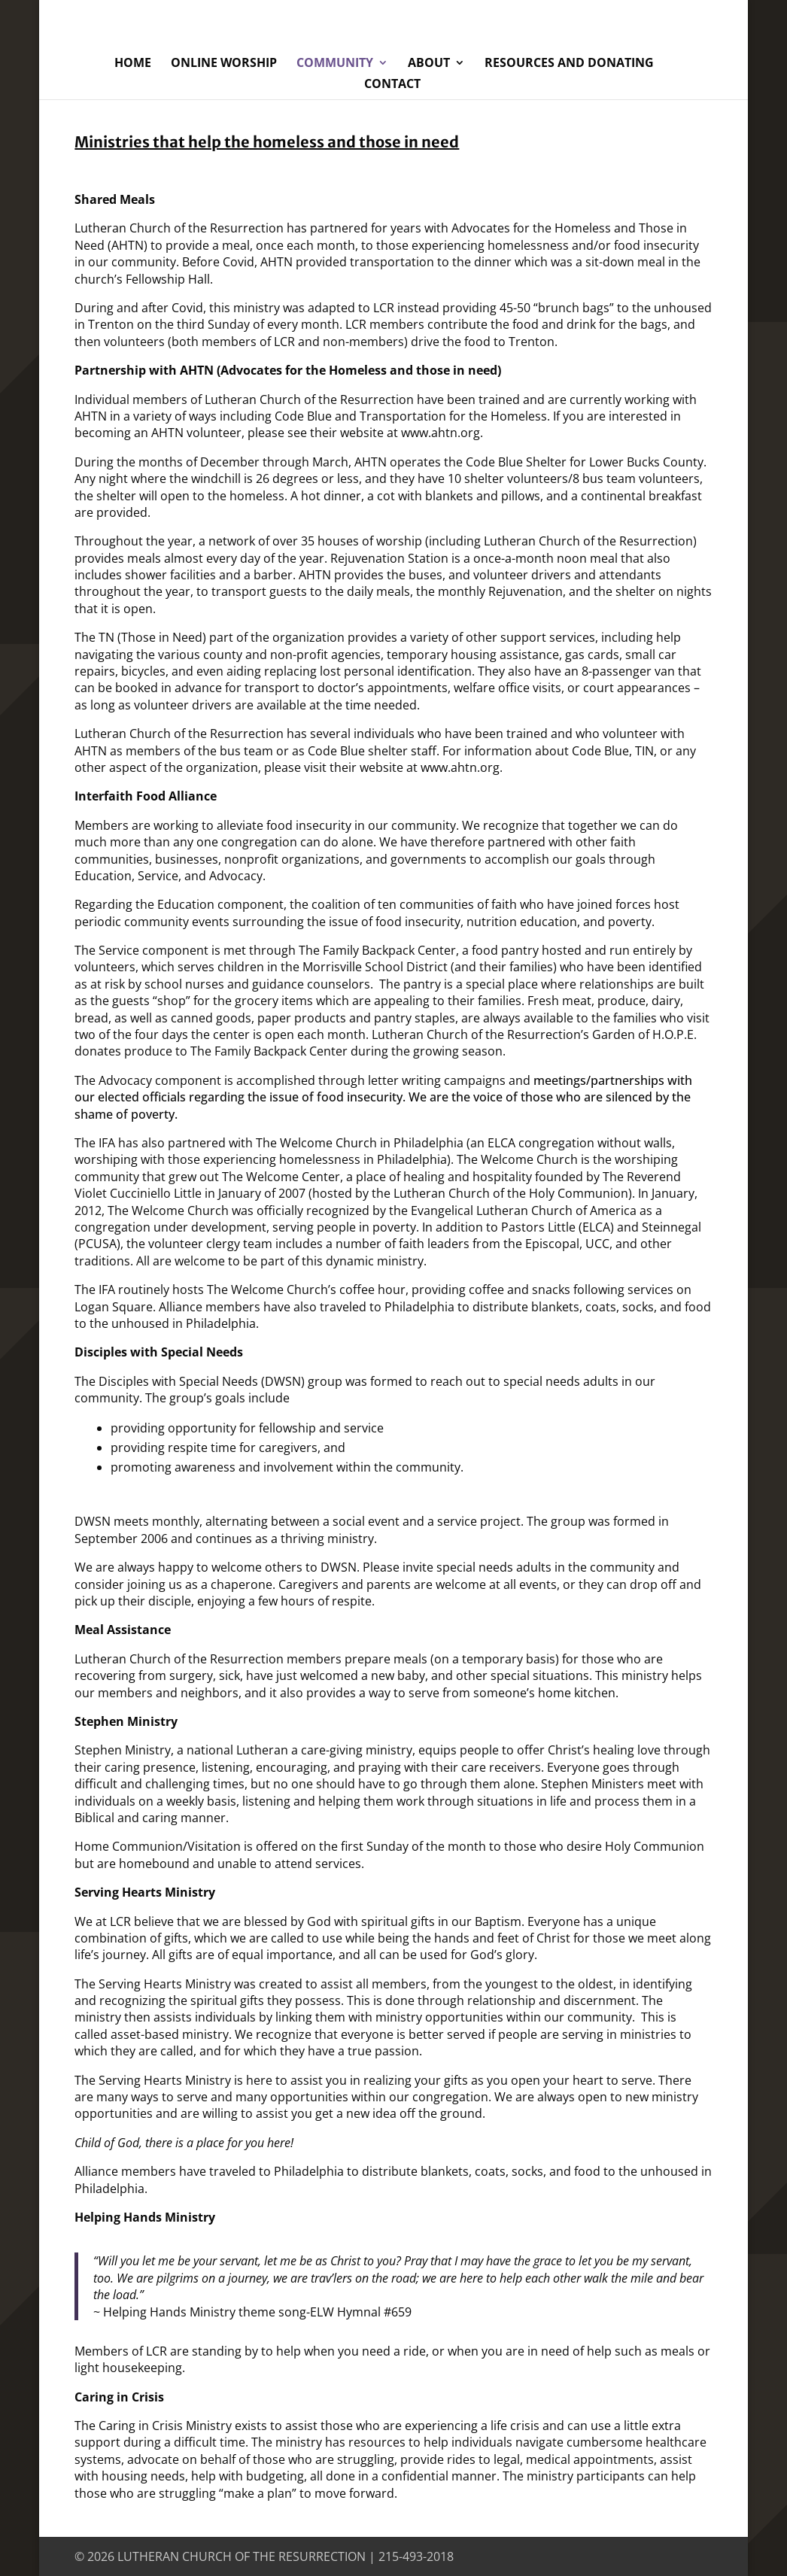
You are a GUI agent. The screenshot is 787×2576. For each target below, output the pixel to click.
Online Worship (224, 64)
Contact (392, 85)
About (429, 64)
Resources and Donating (569, 64)
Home (132, 64)
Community (334, 64)
